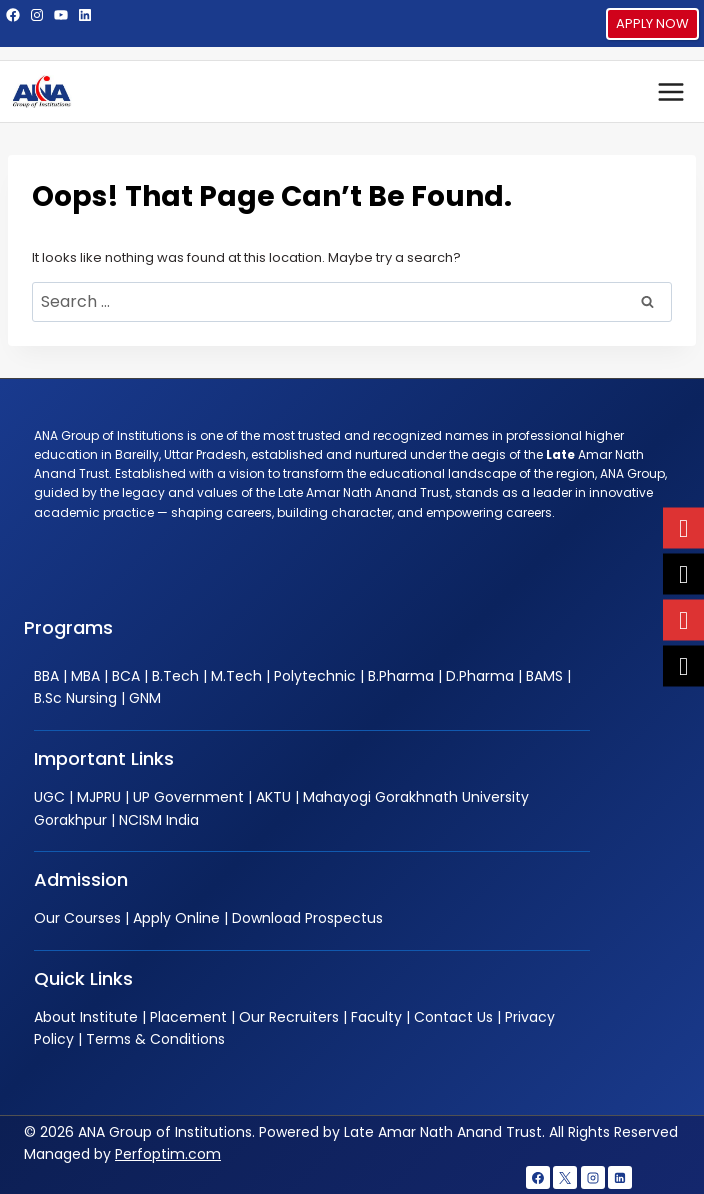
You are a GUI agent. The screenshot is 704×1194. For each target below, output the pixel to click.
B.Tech (175, 676)
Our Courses (77, 918)
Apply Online (176, 918)
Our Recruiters (289, 1017)
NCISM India (159, 820)
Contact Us (453, 1017)
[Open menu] (670, 91)
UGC (49, 797)
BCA (126, 676)
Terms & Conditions (155, 1039)
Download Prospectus (307, 918)
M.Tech (236, 676)
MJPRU (99, 797)
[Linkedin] (620, 1178)
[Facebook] (538, 1178)
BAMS (544, 676)
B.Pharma (401, 676)
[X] (565, 1178)
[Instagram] (593, 1178)
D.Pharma (480, 676)
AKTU (273, 797)
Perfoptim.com (168, 1154)
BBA (46, 676)
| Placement (182, 1017)
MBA (85, 676)
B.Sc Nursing (75, 698)
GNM (145, 698)
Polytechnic (315, 676)
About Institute (86, 1017)
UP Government (188, 797)
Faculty (376, 1017)
